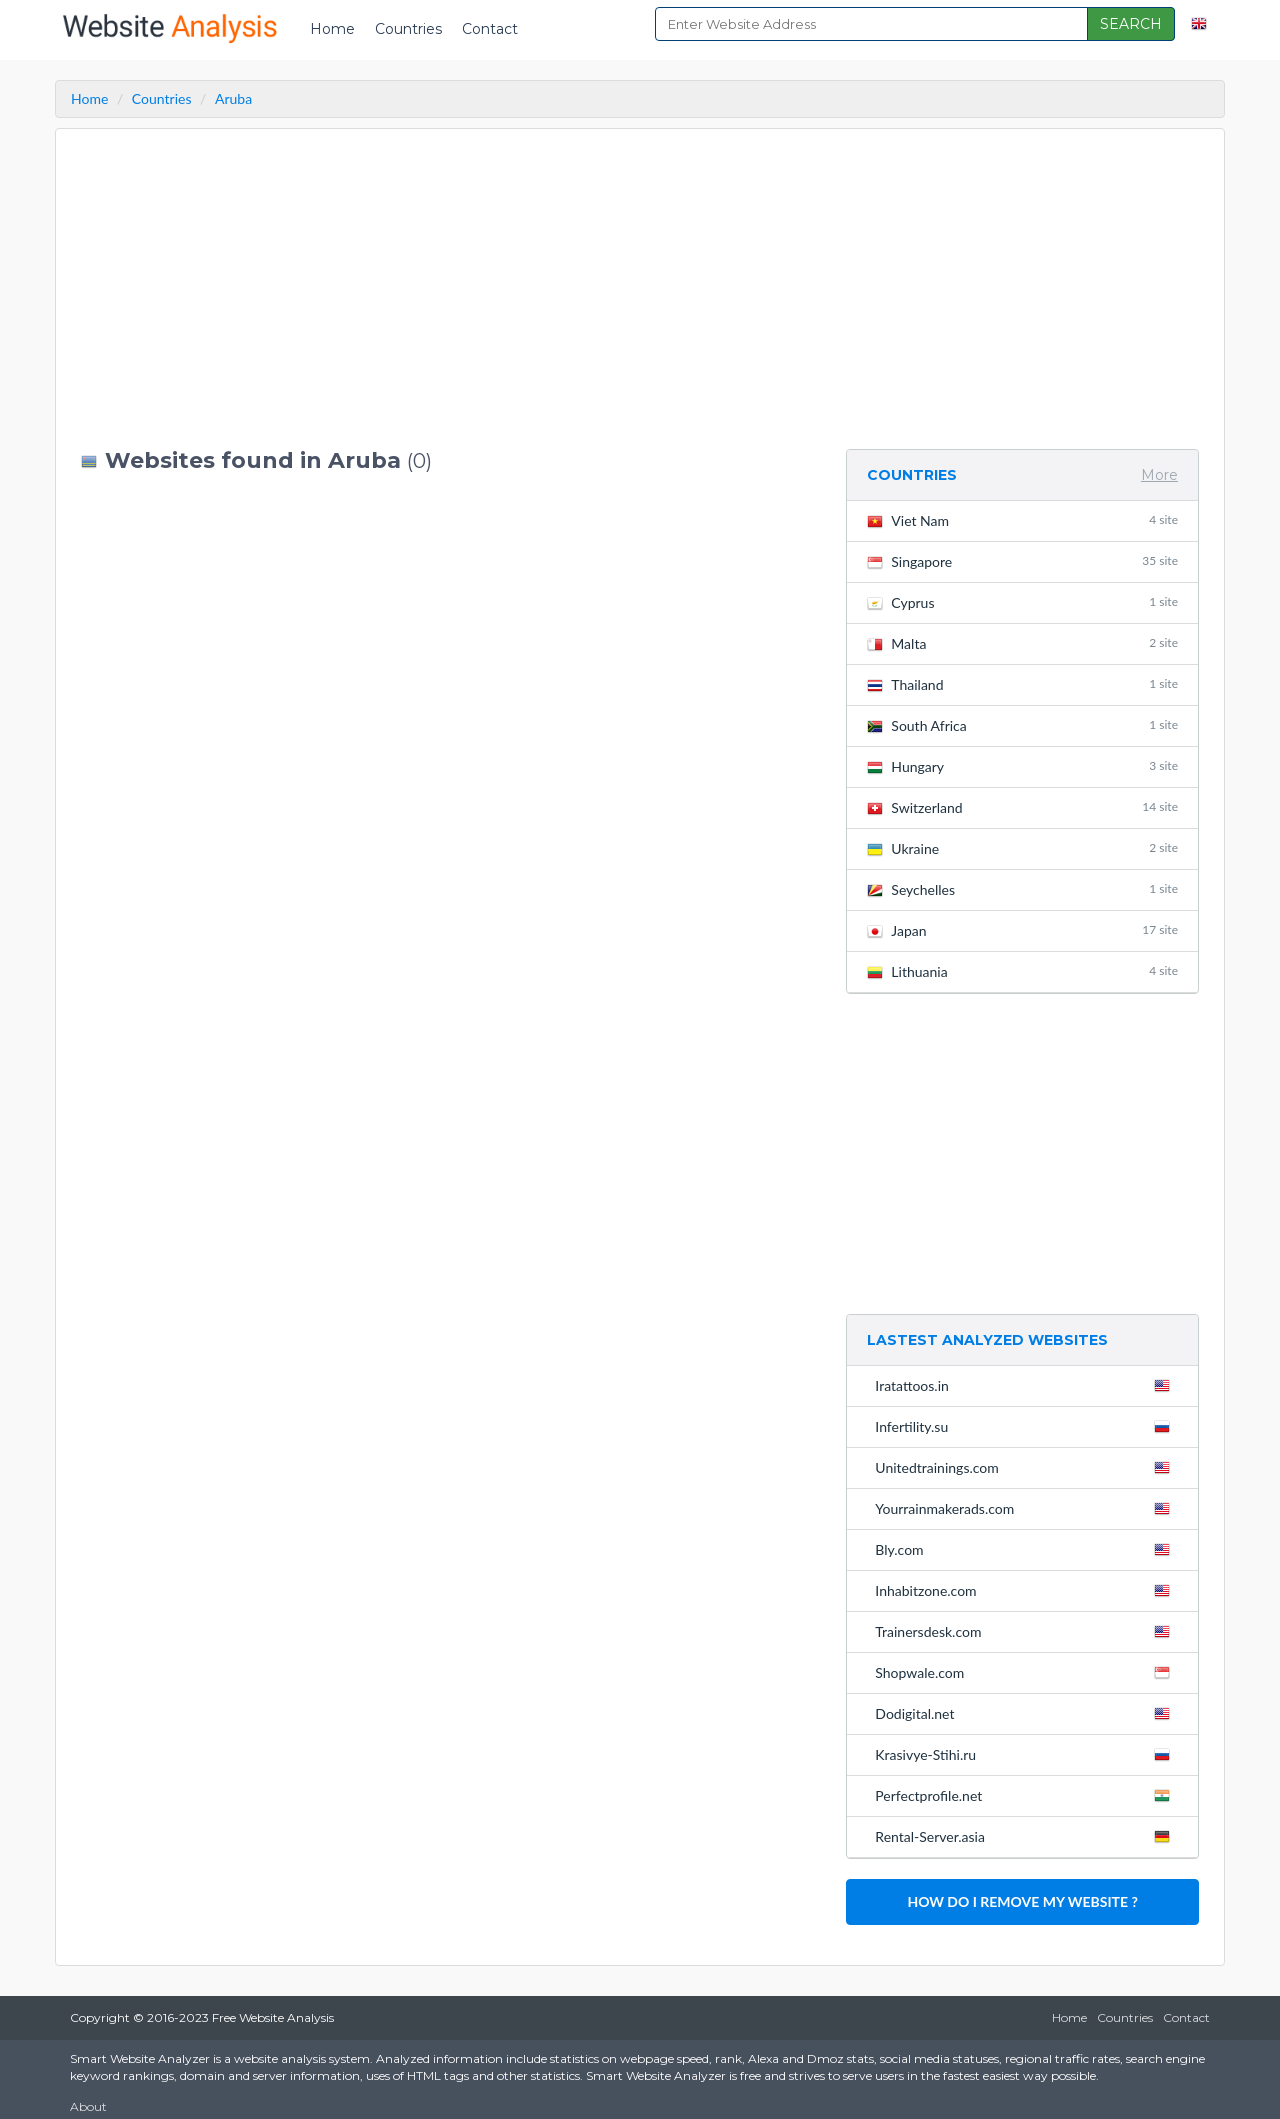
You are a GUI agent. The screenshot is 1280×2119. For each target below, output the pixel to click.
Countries (408, 29)
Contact (490, 29)
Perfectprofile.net (1026, 1795)
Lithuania (1022, 971)
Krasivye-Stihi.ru (1026, 1754)
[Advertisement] (448, 289)
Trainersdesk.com (1026, 1631)
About (88, 2106)
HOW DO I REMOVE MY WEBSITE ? (1022, 1901)
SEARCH (1131, 24)
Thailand (1022, 684)
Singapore (1022, 561)
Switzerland (1022, 807)
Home (332, 29)
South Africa (1022, 725)
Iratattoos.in (1026, 1385)
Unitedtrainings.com (1026, 1467)
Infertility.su (1026, 1426)
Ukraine (1022, 848)
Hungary (1022, 766)
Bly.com (1026, 1549)
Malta (1022, 643)
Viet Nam (1022, 520)
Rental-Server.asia (1026, 1836)
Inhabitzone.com (1026, 1590)
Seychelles (1022, 889)
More (1159, 475)
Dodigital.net (1026, 1713)
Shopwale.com (1026, 1672)
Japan (1022, 930)
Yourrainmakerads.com (1026, 1508)
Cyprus (1022, 602)
